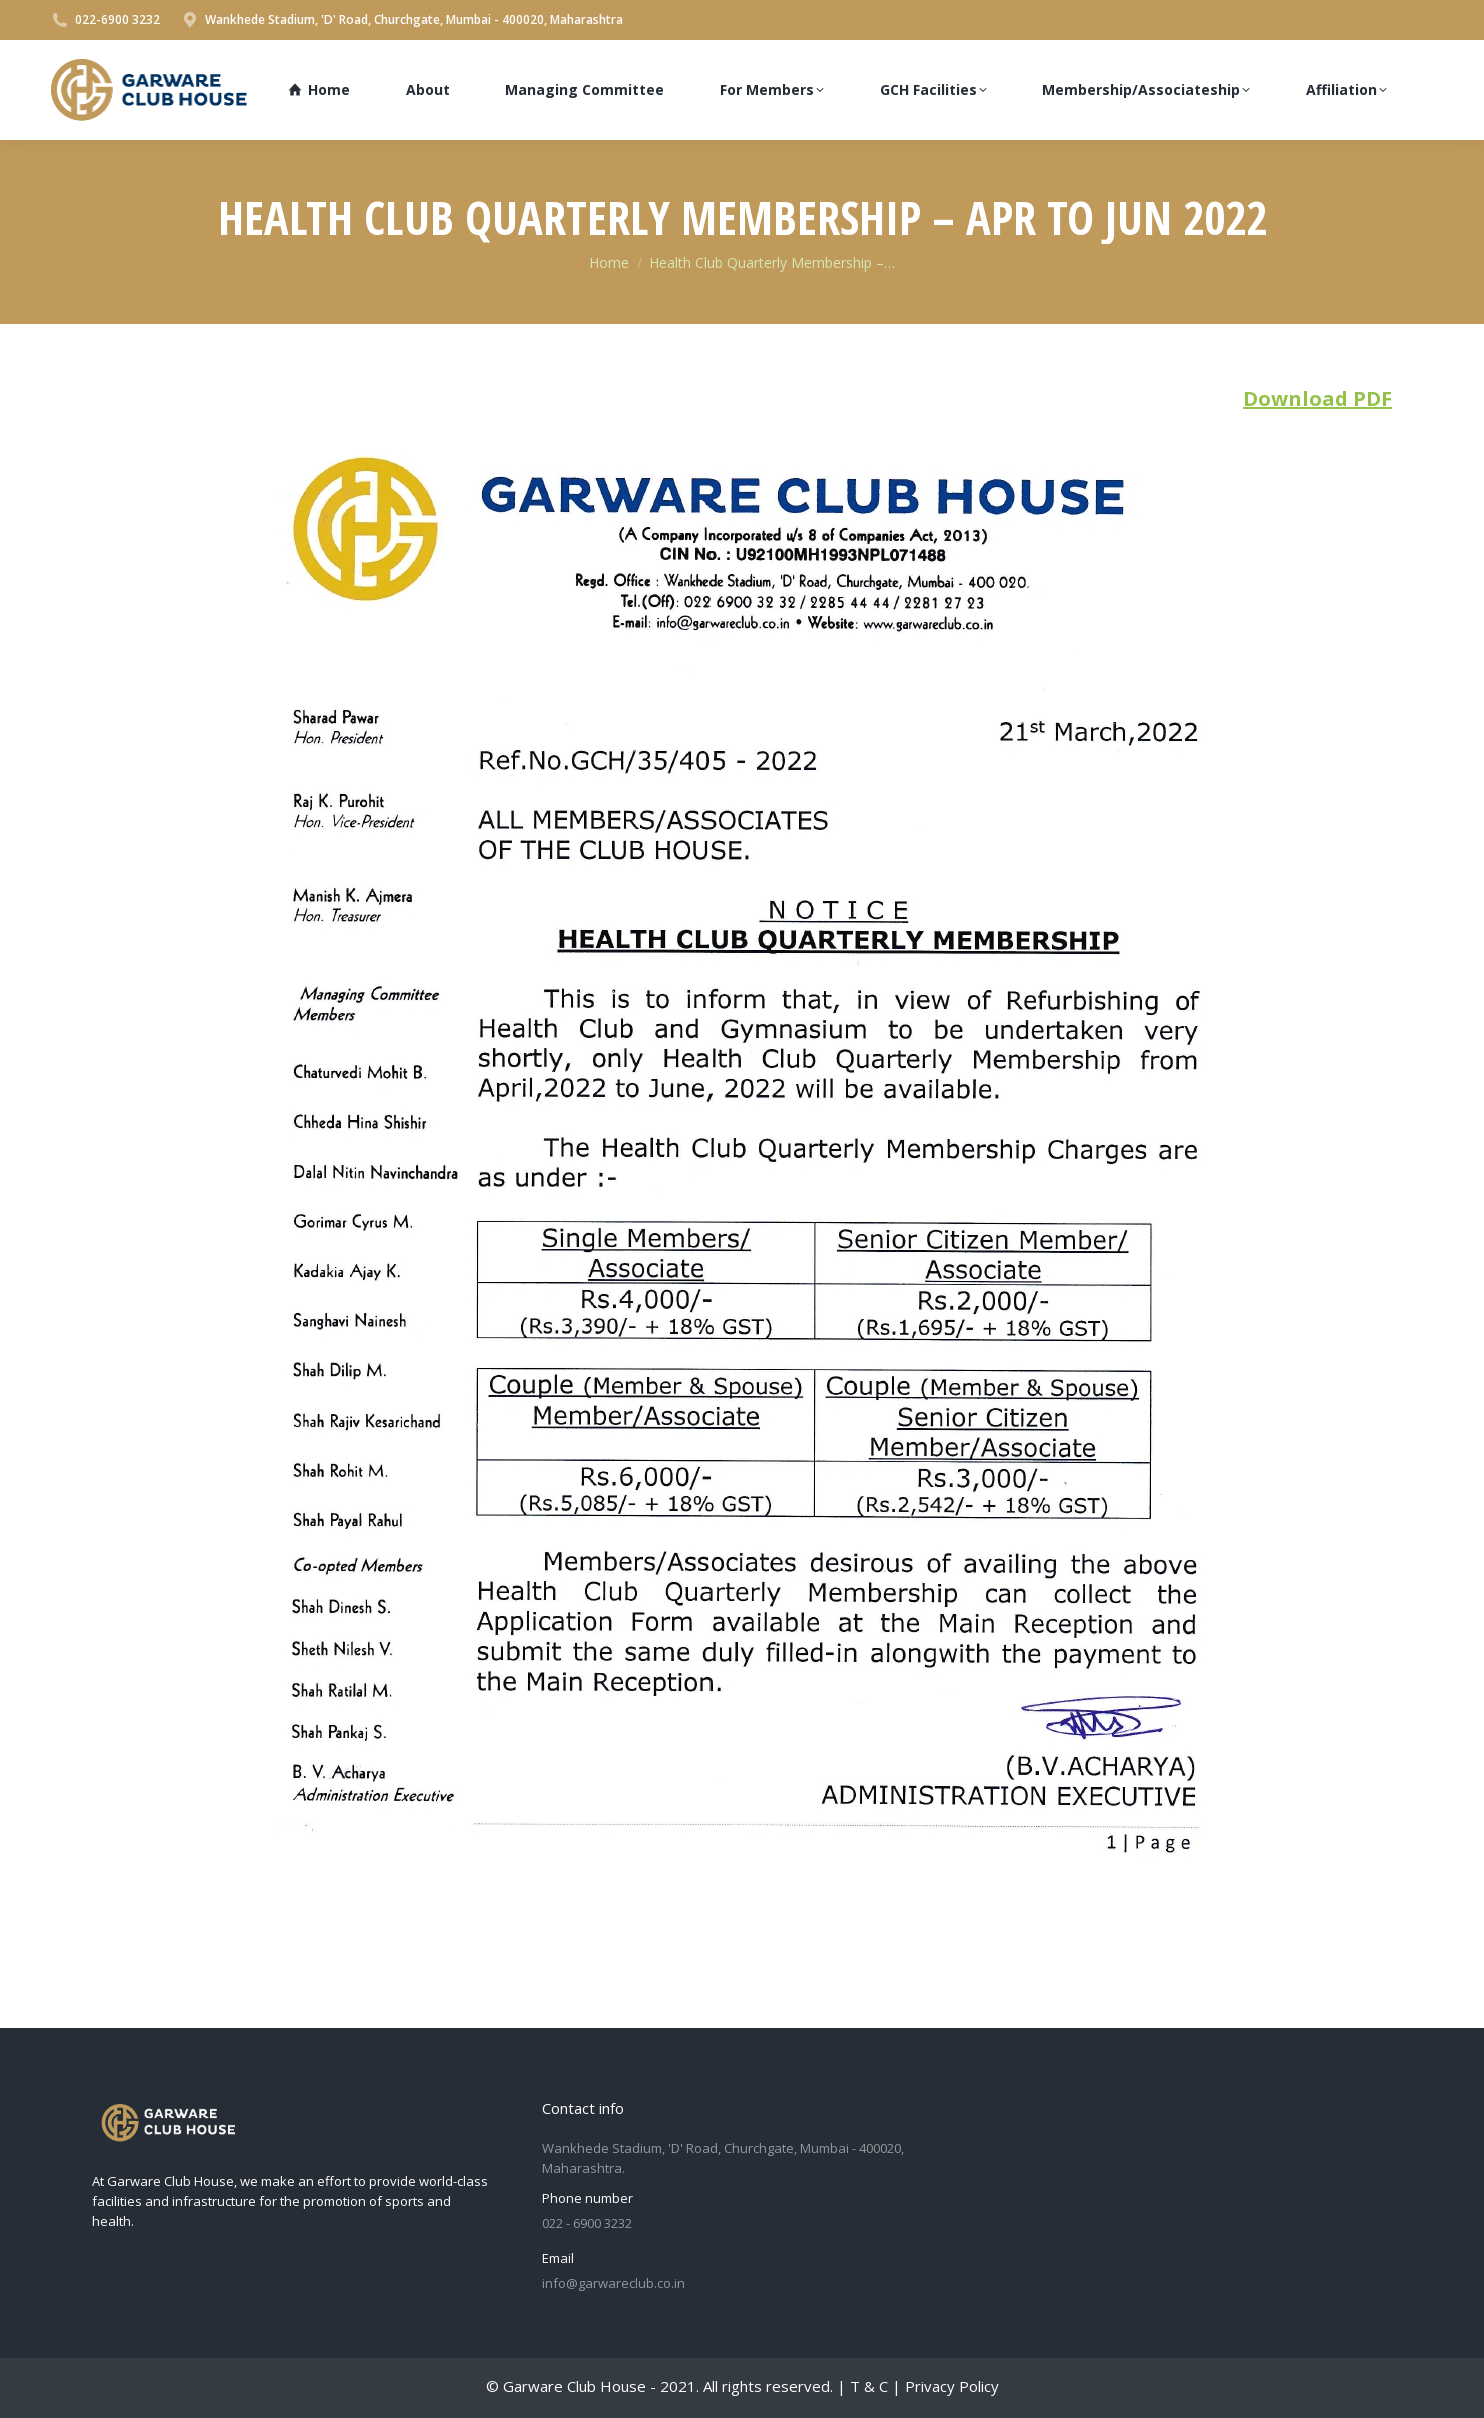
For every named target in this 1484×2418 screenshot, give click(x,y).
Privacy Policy (952, 2386)
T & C (869, 2386)
